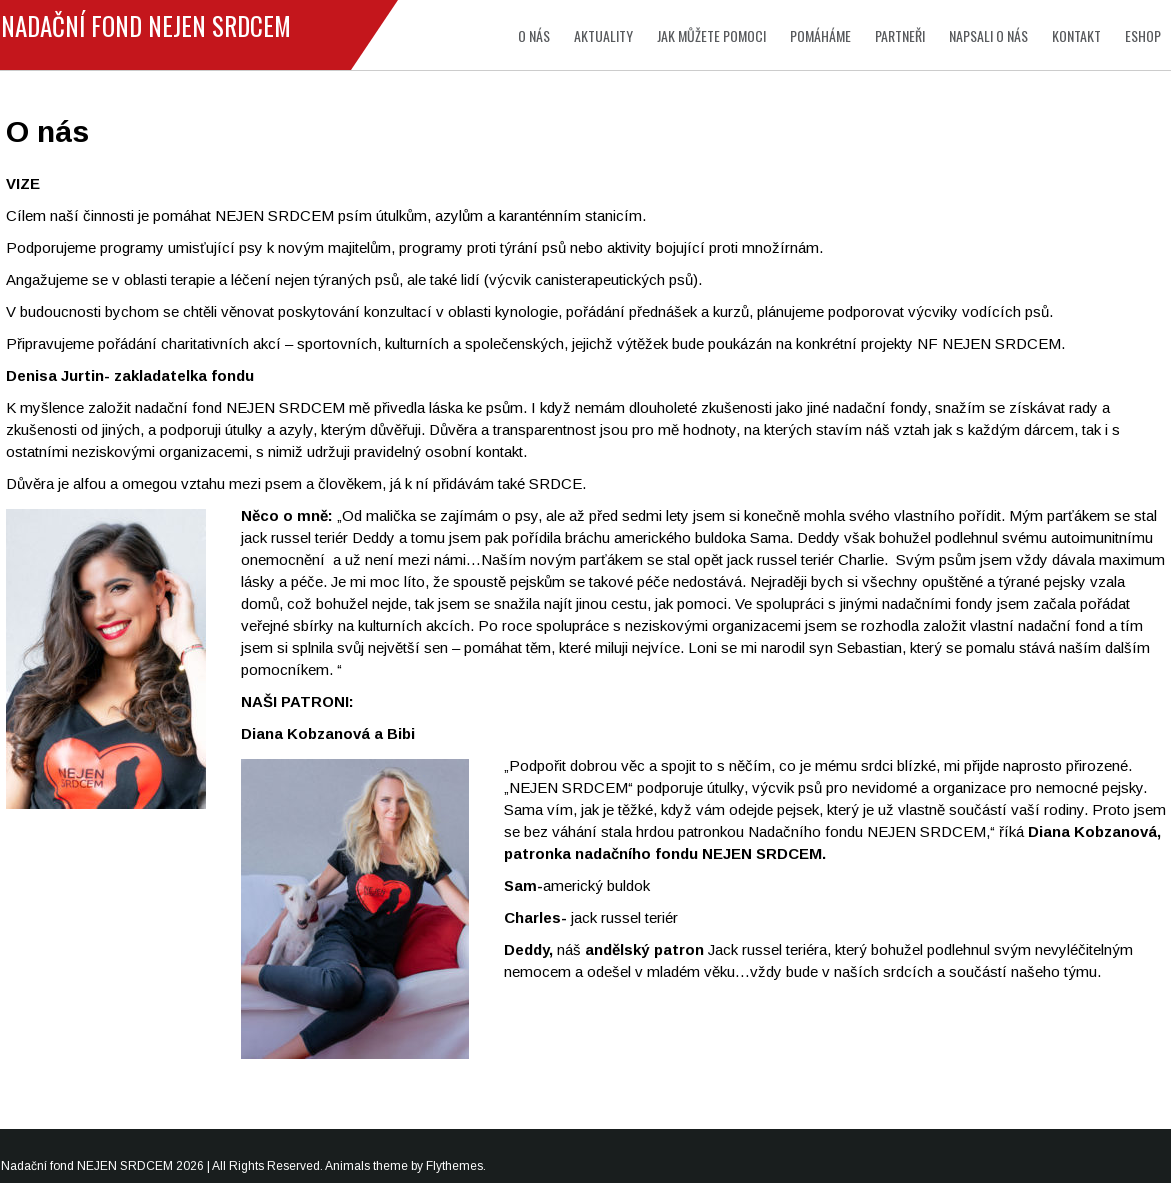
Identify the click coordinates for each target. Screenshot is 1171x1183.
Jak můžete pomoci (711, 35)
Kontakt (1076, 35)
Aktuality (603, 35)
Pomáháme (820, 35)
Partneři (900, 35)
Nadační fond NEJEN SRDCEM (146, 25)
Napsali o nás (988, 35)
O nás (534, 35)
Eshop (1143, 35)
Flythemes (454, 1166)
